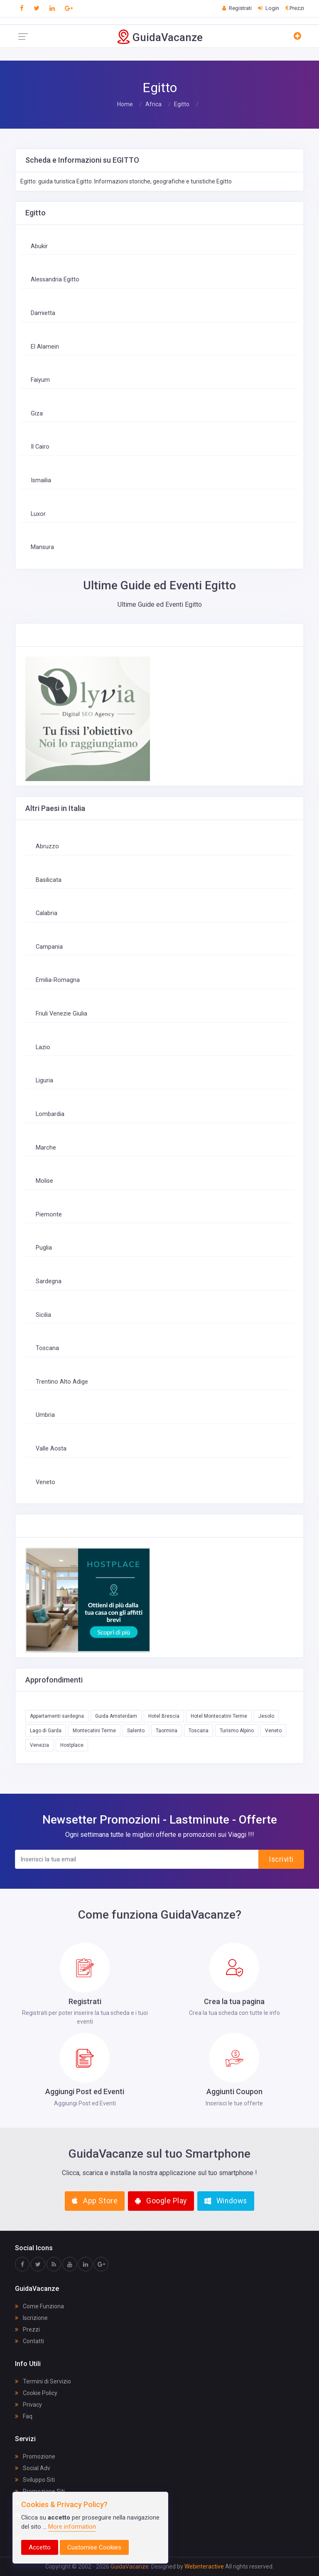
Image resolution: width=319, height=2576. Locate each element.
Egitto (181, 104)
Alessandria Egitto (55, 279)
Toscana (47, 1348)
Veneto (45, 1482)
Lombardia (50, 1114)
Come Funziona (39, 2306)
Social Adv (32, 2468)
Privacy (28, 2404)
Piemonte (49, 1214)
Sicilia (43, 1315)
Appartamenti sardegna (57, 1716)
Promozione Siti (40, 2491)
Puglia (44, 1247)
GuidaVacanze (129, 2566)
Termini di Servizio (43, 2381)
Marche (46, 1147)
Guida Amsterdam (116, 1716)
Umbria (45, 1415)
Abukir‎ (39, 246)
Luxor (38, 514)
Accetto (40, 2547)
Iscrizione (31, 2318)
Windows (225, 2201)
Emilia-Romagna (58, 980)
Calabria (46, 913)
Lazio (43, 1047)
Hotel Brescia (163, 1716)
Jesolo (266, 1716)
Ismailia (41, 480)
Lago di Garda (45, 1731)
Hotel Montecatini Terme (219, 1716)
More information (72, 2526)
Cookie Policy (36, 2393)
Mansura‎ (42, 547)
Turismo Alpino (237, 1731)
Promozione (35, 2456)
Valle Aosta (51, 1448)
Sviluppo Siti (35, 2479)
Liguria (44, 1080)
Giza (37, 413)
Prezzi (27, 2329)
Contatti (29, 2341)
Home (125, 104)
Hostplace (71, 1745)
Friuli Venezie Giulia (61, 1013)
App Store (95, 2201)
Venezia (39, 1745)
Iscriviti (281, 1859)
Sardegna (48, 1281)
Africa (153, 104)
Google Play (161, 2201)
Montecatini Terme (94, 1731)
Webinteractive (204, 2566)
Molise (44, 1180)
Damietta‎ (43, 313)
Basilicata (48, 880)
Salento (136, 1731)
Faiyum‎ (40, 379)
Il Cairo (40, 446)
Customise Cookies (94, 2547)
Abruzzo (47, 846)
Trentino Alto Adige (62, 1381)
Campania (49, 946)
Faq (23, 2416)
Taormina (166, 1731)
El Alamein (45, 346)
